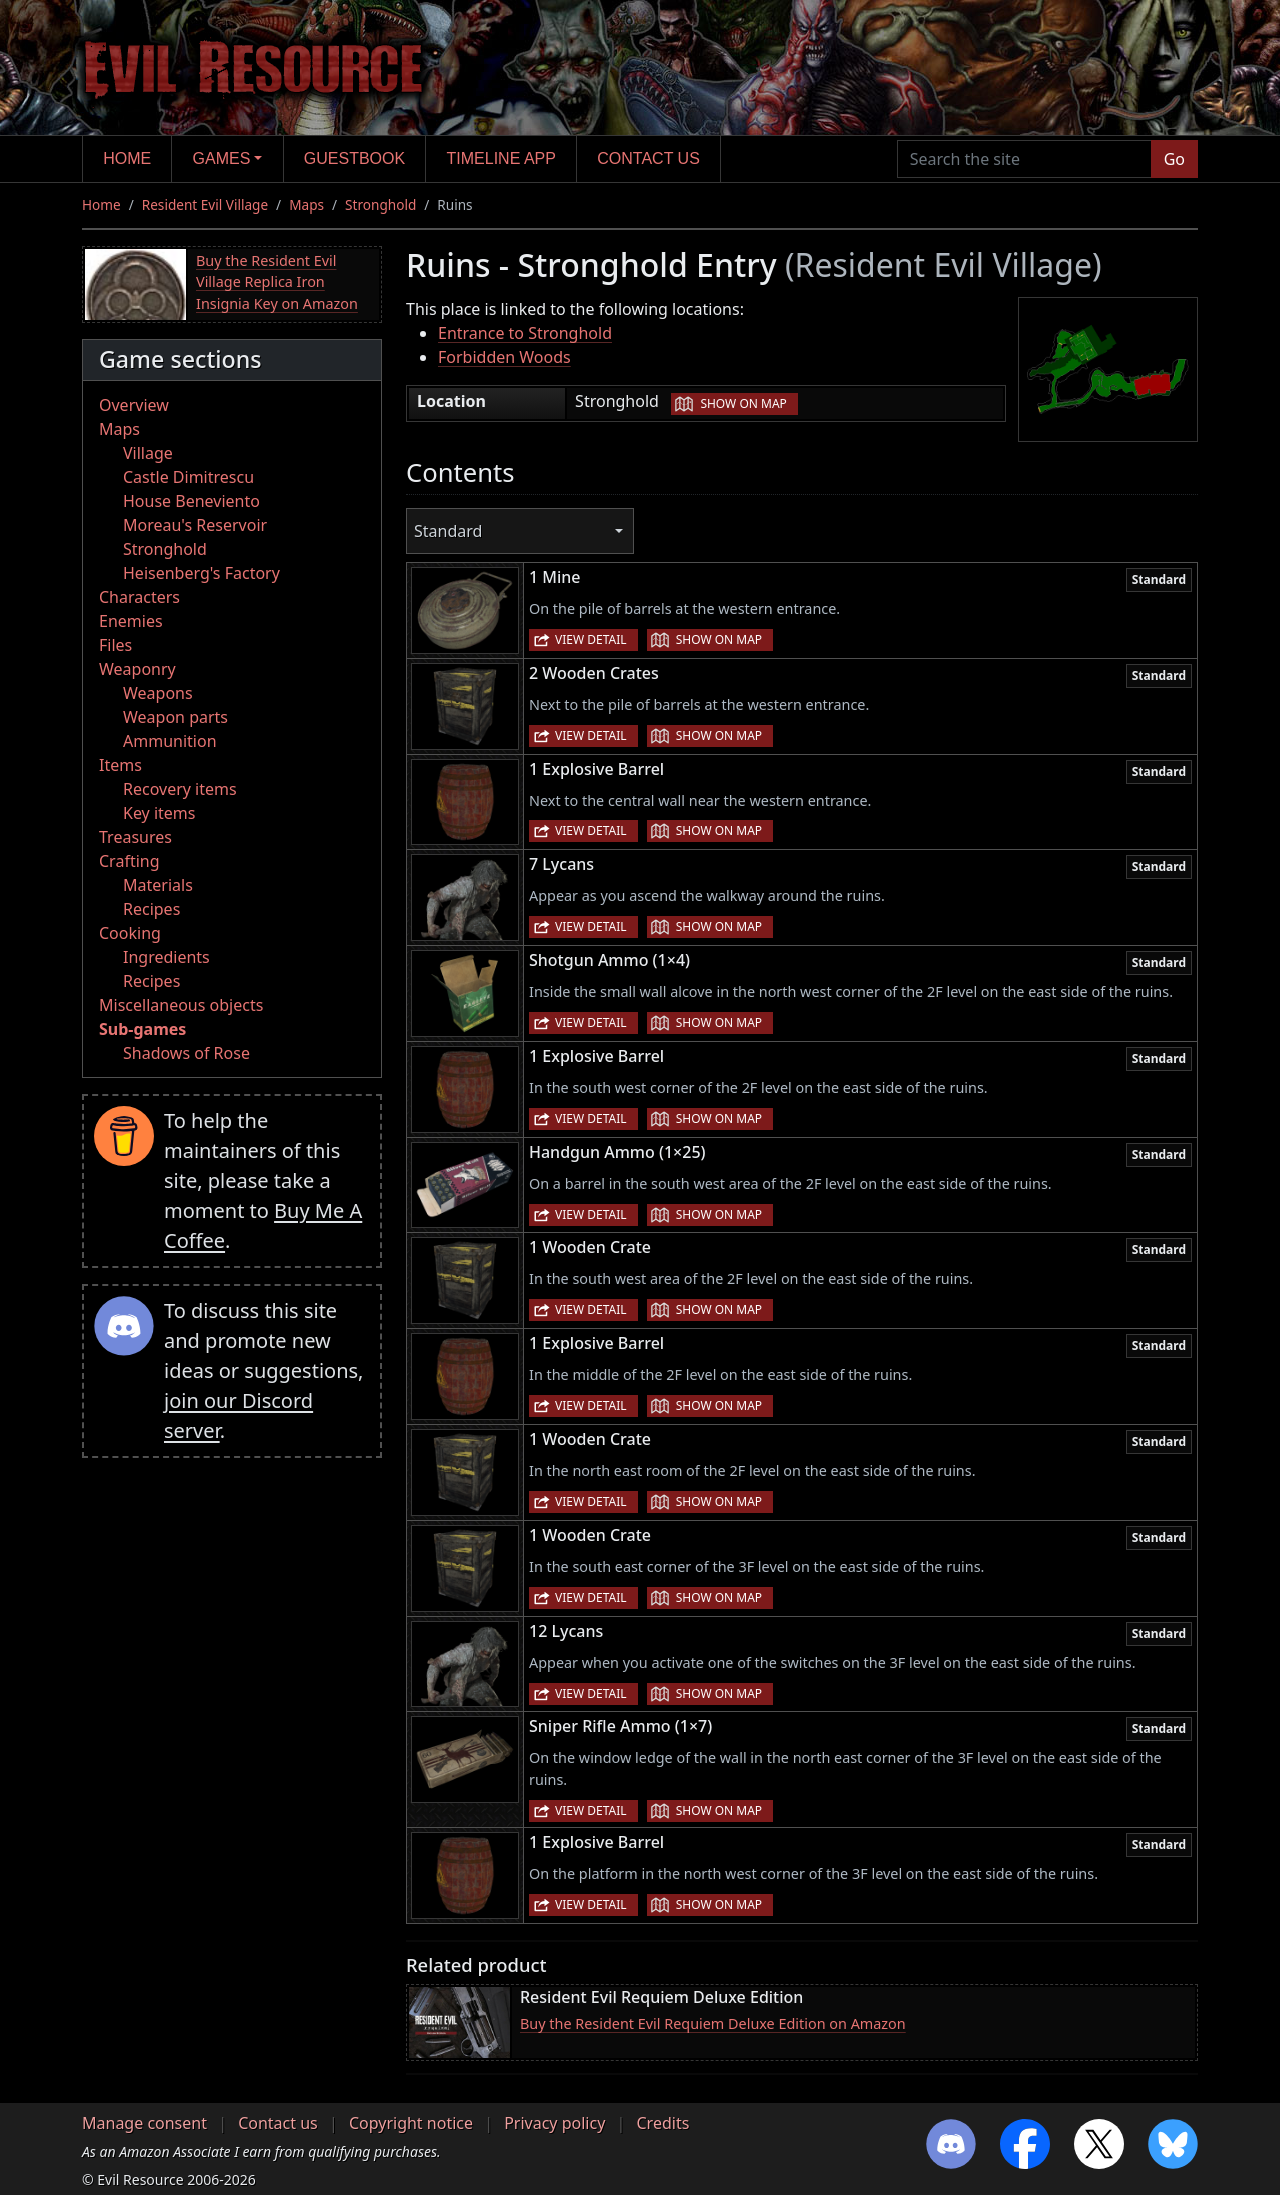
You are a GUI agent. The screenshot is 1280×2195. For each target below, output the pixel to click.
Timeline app (501, 158)
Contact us (648, 158)
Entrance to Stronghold (525, 333)
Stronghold (380, 204)
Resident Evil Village (205, 204)
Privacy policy (554, 2123)
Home (127, 158)
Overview (134, 405)
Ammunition (170, 741)
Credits (662, 2123)
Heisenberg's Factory (201, 573)
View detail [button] (591, 639)
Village (148, 453)
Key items (159, 813)
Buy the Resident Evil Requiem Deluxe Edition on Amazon (713, 2023)
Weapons (158, 693)
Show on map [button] (743, 403)
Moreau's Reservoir (195, 525)
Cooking (130, 933)
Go (1174, 159)
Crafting (129, 861)
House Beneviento (191, 501)
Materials (158, 885)
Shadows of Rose (186, 1053)
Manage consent (144, 2123)
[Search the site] (1024, 159)
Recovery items (180, 789)
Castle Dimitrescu (188, 477)
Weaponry (137, 669)
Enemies (131, 621)
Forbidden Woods (504, 357)
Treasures (135, 837)
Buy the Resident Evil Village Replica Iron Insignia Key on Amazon (277, 282)
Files (115, 645)
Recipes (151, 909)
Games (222, 158)
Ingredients (166, 957)
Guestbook (354, 158)
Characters (139, 597)
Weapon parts (175, 717)
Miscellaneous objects (181, 1005)
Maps (306, 204)
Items (120, 765)
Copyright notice (411, 2123)
